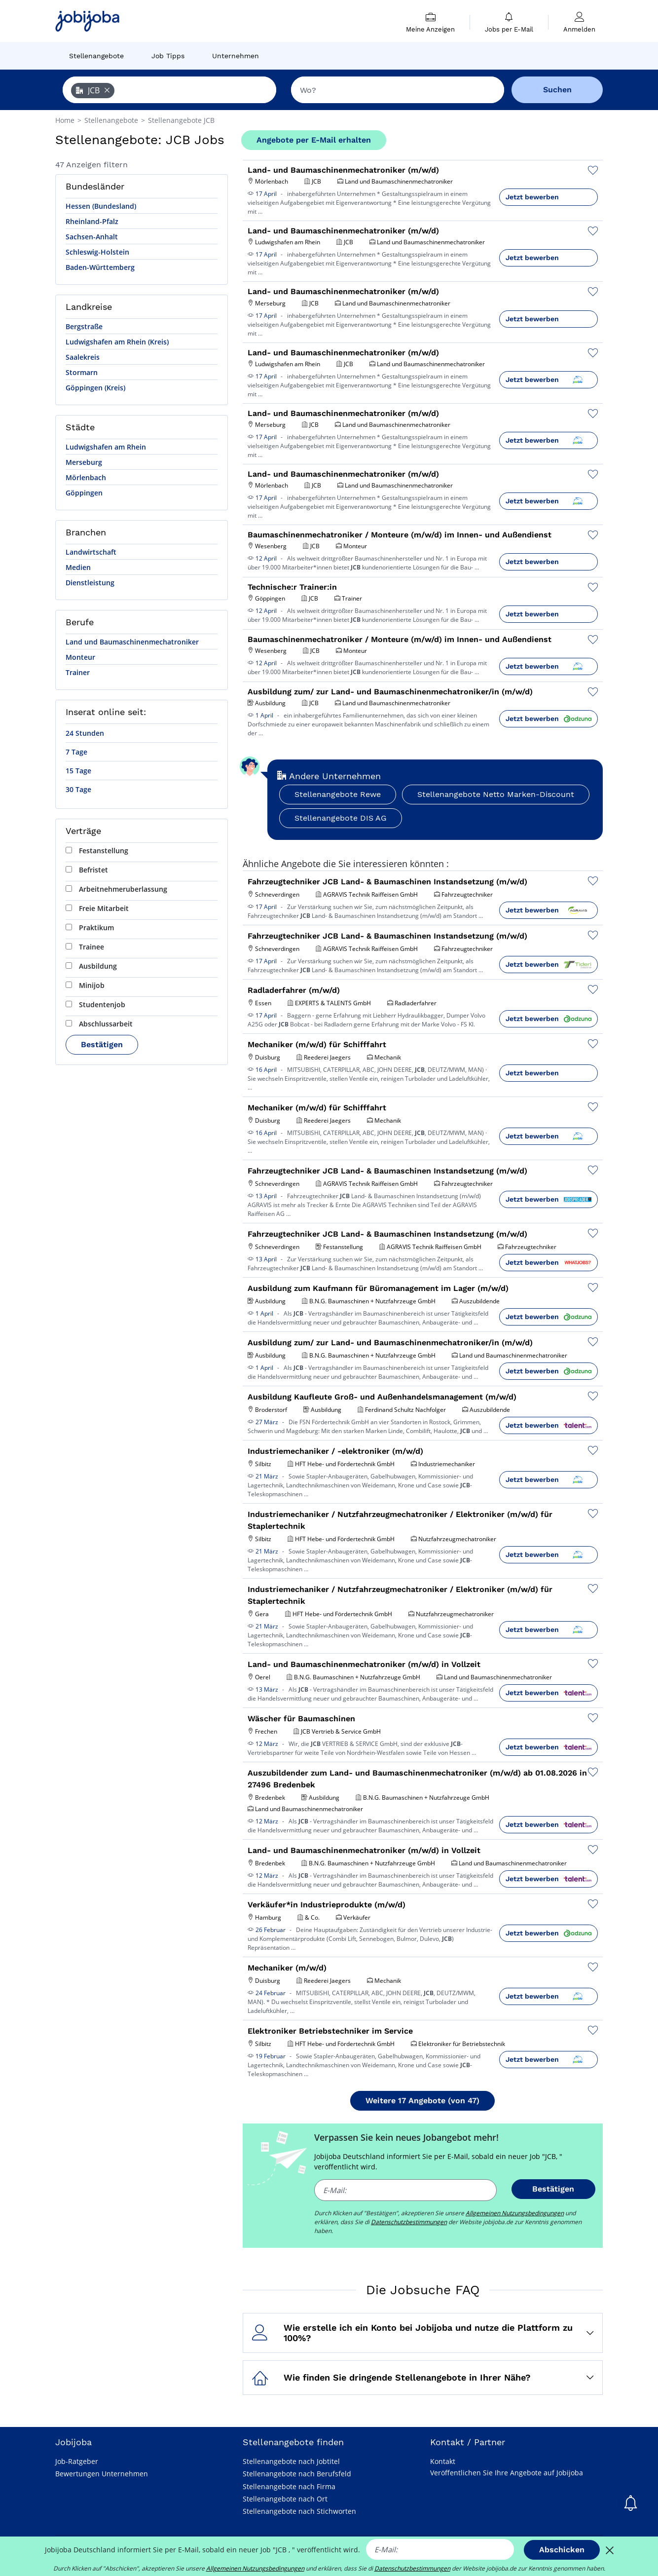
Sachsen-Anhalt (92, 236)
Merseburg (84, 462)
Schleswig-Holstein (97, 252)
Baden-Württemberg (100, 267)
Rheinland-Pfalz (92, 221)
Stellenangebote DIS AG (340, 818)
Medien (78, 567)
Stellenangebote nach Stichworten (299, 2511)
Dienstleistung (90, 582)
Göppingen (84, 492)
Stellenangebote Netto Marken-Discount (495, 794)
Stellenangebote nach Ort (285, 2498)
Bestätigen (102, 1044)
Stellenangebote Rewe (337, 794)
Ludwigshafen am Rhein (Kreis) (117, 341)
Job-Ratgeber (76, 2461)
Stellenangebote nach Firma (289, 2486)
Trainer (78, 672)
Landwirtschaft (91, 552)
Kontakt (442, 2461)
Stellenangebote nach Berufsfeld (297, 2473)
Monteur (80, 657)
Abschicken (562, 2549)
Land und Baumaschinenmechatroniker (132, 641)
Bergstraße (84, 326)
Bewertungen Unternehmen (101, 2473)
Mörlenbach (86, 477)
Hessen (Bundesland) (101, 206)
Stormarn (82, 372)
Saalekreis (83, 357)
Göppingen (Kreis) (95, 387)
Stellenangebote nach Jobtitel (291, 2461)
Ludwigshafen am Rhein (106, 447)
